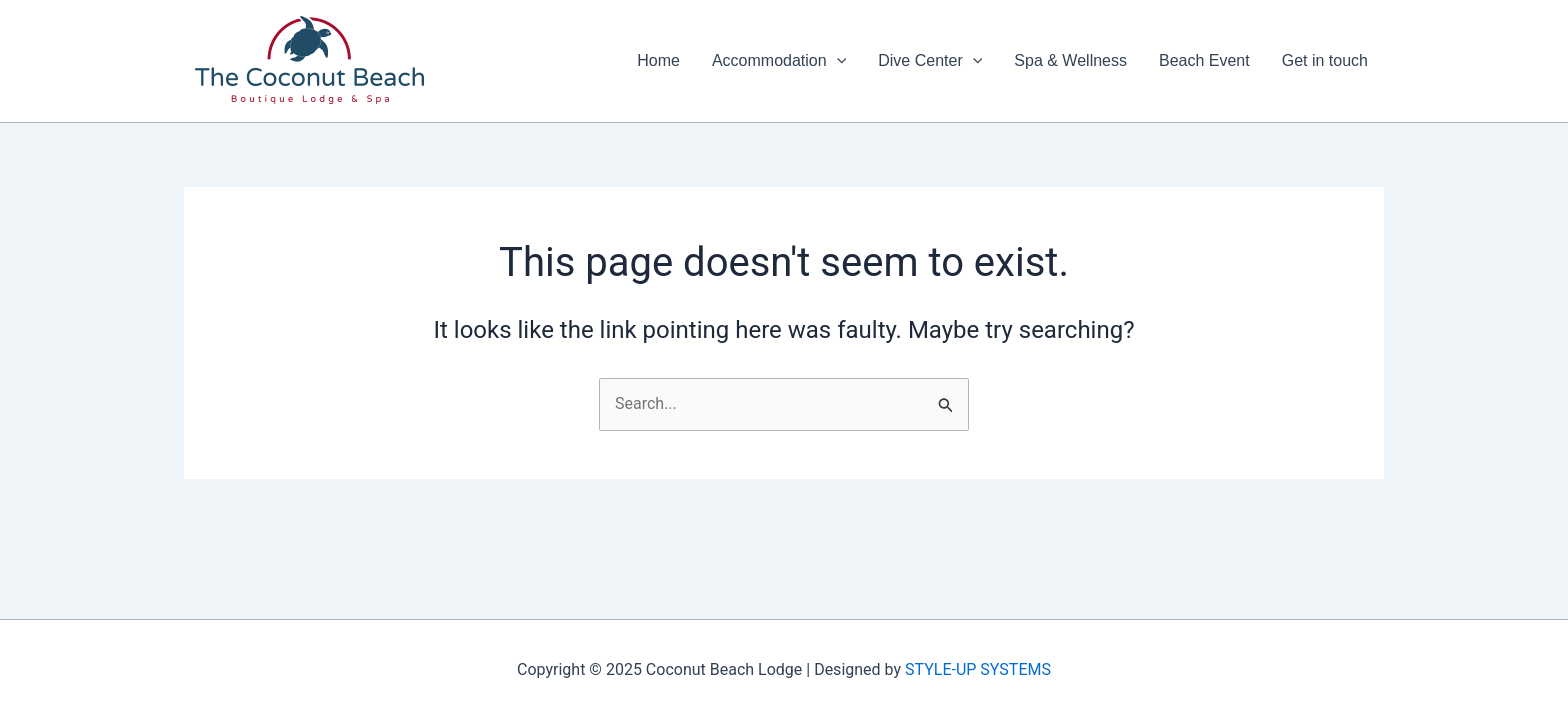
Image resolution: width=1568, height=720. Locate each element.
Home (658, 60)
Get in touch (1325, 60)
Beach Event (1204, 60)
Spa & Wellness (1070, 60)
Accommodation (779, 61)
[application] (837, 61)
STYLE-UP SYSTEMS (978, 669)
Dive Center (930, 61)
